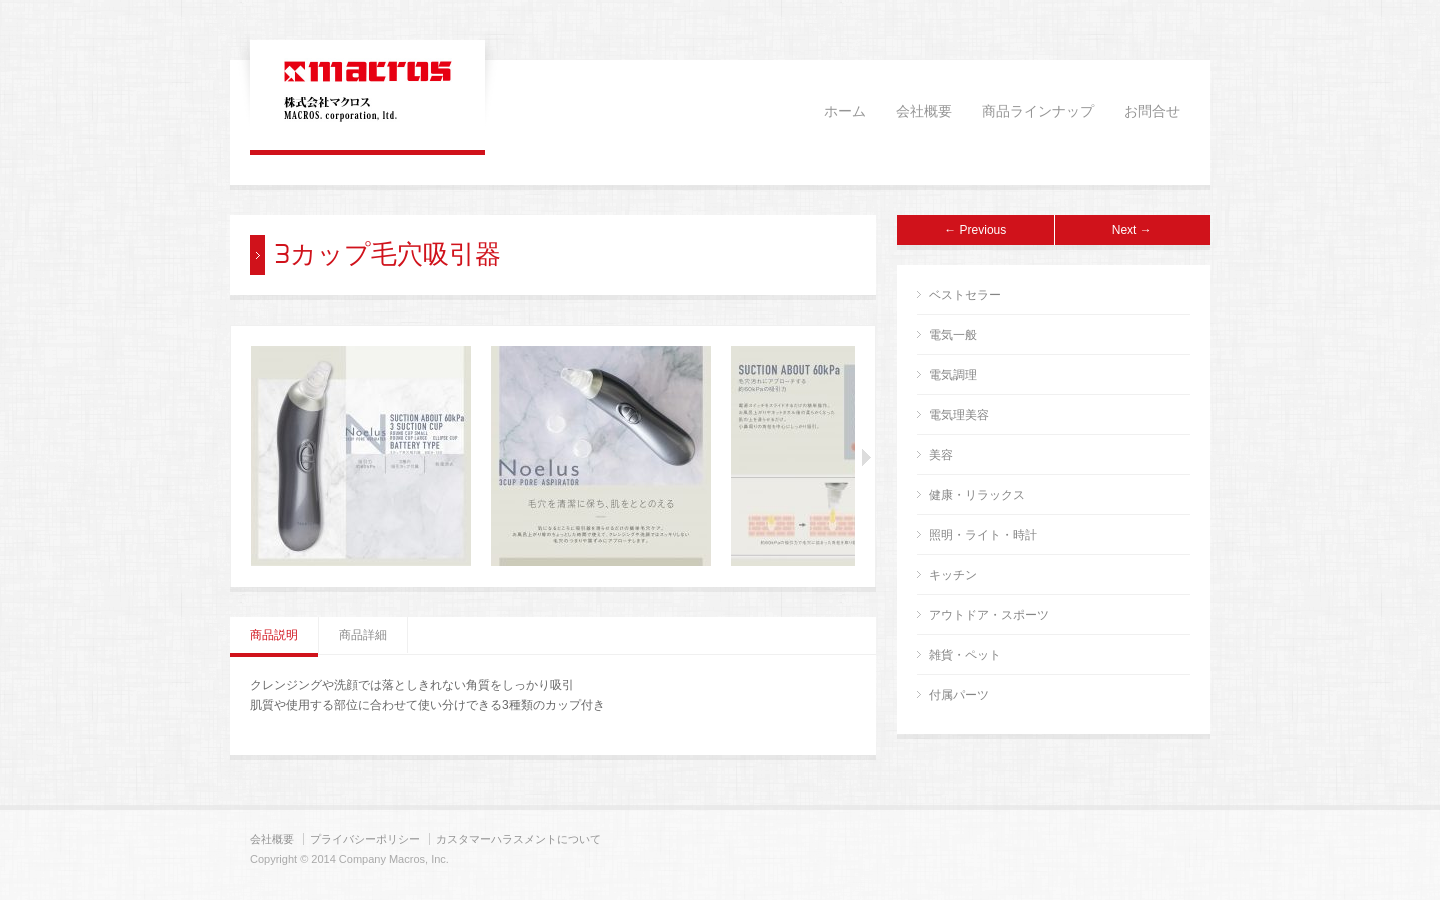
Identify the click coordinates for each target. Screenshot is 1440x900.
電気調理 (953, 375)
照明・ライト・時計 (983, 535)
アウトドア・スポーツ (989, 615)
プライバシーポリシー (365, 839)
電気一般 (953, 335)
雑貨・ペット (965, 655)
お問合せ (1152, 112)
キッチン (953, 575)
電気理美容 (959, 415)
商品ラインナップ (1038, 112)
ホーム (845, 112)
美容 (941, 455)
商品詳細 (363, 635)
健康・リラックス (977, 495)
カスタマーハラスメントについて (518, 839)
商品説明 (274, 635)
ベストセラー (965, 295)
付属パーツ (959, 695)
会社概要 (924, 112)
